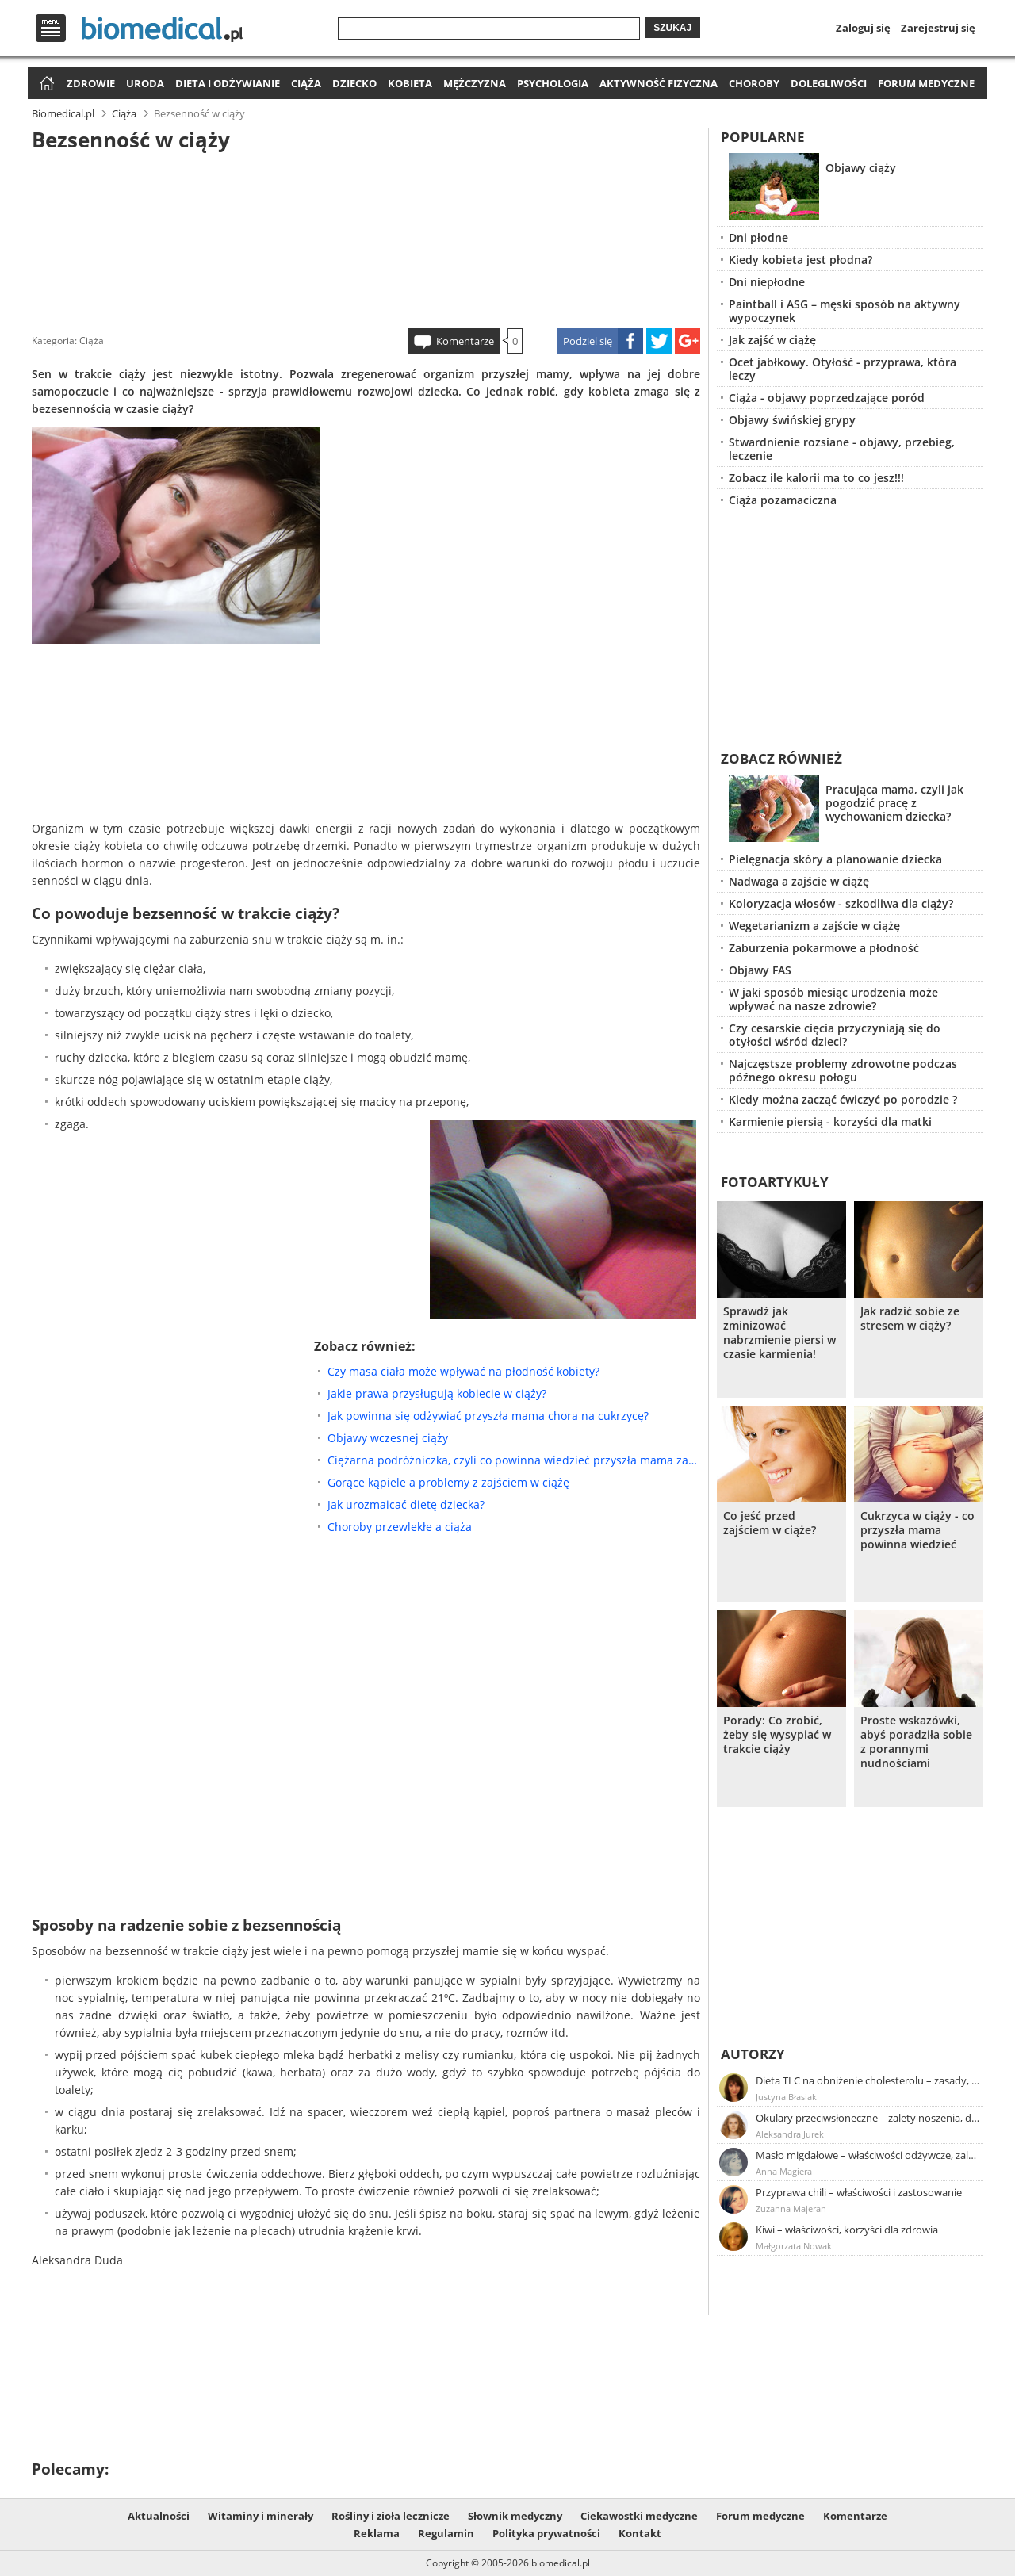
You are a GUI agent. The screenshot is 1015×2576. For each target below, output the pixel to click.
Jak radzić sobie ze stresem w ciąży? (909, 1318)
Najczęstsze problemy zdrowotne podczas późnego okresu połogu (843, 1070)
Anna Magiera (784, 2171)
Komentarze (465, 341)
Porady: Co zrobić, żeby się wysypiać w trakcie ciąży (777, 1734)
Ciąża (306, 83)
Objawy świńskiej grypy (792, 419)
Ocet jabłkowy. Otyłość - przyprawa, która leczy (842, 368)
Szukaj (672, 27)
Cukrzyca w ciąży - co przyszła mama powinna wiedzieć (917, 1530)
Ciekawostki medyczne (639, 2516)
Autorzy (753, 2054)
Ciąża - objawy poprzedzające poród (827, 397)
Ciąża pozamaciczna (783, 499)
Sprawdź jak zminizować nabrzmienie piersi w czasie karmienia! (779, 1332)
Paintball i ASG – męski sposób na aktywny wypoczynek (844, 311)
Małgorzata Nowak (794, 2246)
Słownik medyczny (515, 2516)
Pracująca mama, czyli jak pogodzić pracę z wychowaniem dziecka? (894, 803)
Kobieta (410, 83)
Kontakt (640, 2533)
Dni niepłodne (767, 281)
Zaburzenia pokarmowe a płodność (824, 947)
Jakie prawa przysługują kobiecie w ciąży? (436, 1393)
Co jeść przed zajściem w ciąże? (769, 1523)
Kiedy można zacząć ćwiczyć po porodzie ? (843, 1099)
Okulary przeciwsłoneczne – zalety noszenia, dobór (868, 2118)
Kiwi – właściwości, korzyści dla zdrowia (847, 2229)
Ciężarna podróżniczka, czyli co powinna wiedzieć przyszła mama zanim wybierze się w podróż (513, 1460)
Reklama (377, 2533)
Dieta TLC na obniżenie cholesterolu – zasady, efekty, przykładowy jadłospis (868, 2080)
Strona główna (45, 84)
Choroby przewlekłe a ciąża (399, 1526)
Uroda (145, 83)
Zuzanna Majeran (791, 2208)
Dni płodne (758, 237)
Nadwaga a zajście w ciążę (799, 881)
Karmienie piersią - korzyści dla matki (830, 1121)
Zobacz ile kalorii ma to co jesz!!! (816, 477)
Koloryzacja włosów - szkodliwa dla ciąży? (841, 903)
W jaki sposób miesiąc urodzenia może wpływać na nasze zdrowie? (833, 999)
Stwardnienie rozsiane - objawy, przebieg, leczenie (842, 448)
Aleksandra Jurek (790, 2134)
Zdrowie (91, 83)
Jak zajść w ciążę (772, 339)
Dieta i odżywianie (227, 83)
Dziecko (354, 83)
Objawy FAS (760, 970)
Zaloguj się (863, 28)
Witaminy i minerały (260, 2516)
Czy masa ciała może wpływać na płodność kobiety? (463, 1371)
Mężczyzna (474, 83)
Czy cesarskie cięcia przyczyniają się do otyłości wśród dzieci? (834, 1034)
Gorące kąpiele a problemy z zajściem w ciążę (448, 1482)
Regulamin (446, 2533)
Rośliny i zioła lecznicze (390, 2516)
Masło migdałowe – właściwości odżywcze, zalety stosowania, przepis (868, 2155)
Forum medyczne (926, 83)
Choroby (754, 83)
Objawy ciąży (860, 167)
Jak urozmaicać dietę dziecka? (406, 1504)
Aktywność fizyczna (658, 83)
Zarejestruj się (938, 28)
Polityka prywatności (546, 2533)
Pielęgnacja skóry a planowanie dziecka (835, 859)
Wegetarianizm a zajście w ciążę (814, 925)
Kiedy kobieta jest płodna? (800, 259)
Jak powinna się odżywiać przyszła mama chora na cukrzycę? (488, 1415)
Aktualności (159, 2516)
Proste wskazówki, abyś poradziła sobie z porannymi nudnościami (916, 1741)
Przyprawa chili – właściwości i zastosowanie (859, 2192)
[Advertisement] (366, 237)
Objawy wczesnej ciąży (387, 1437)
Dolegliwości (829, 83)
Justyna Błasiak (786, 2097)
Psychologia (552, 83)
